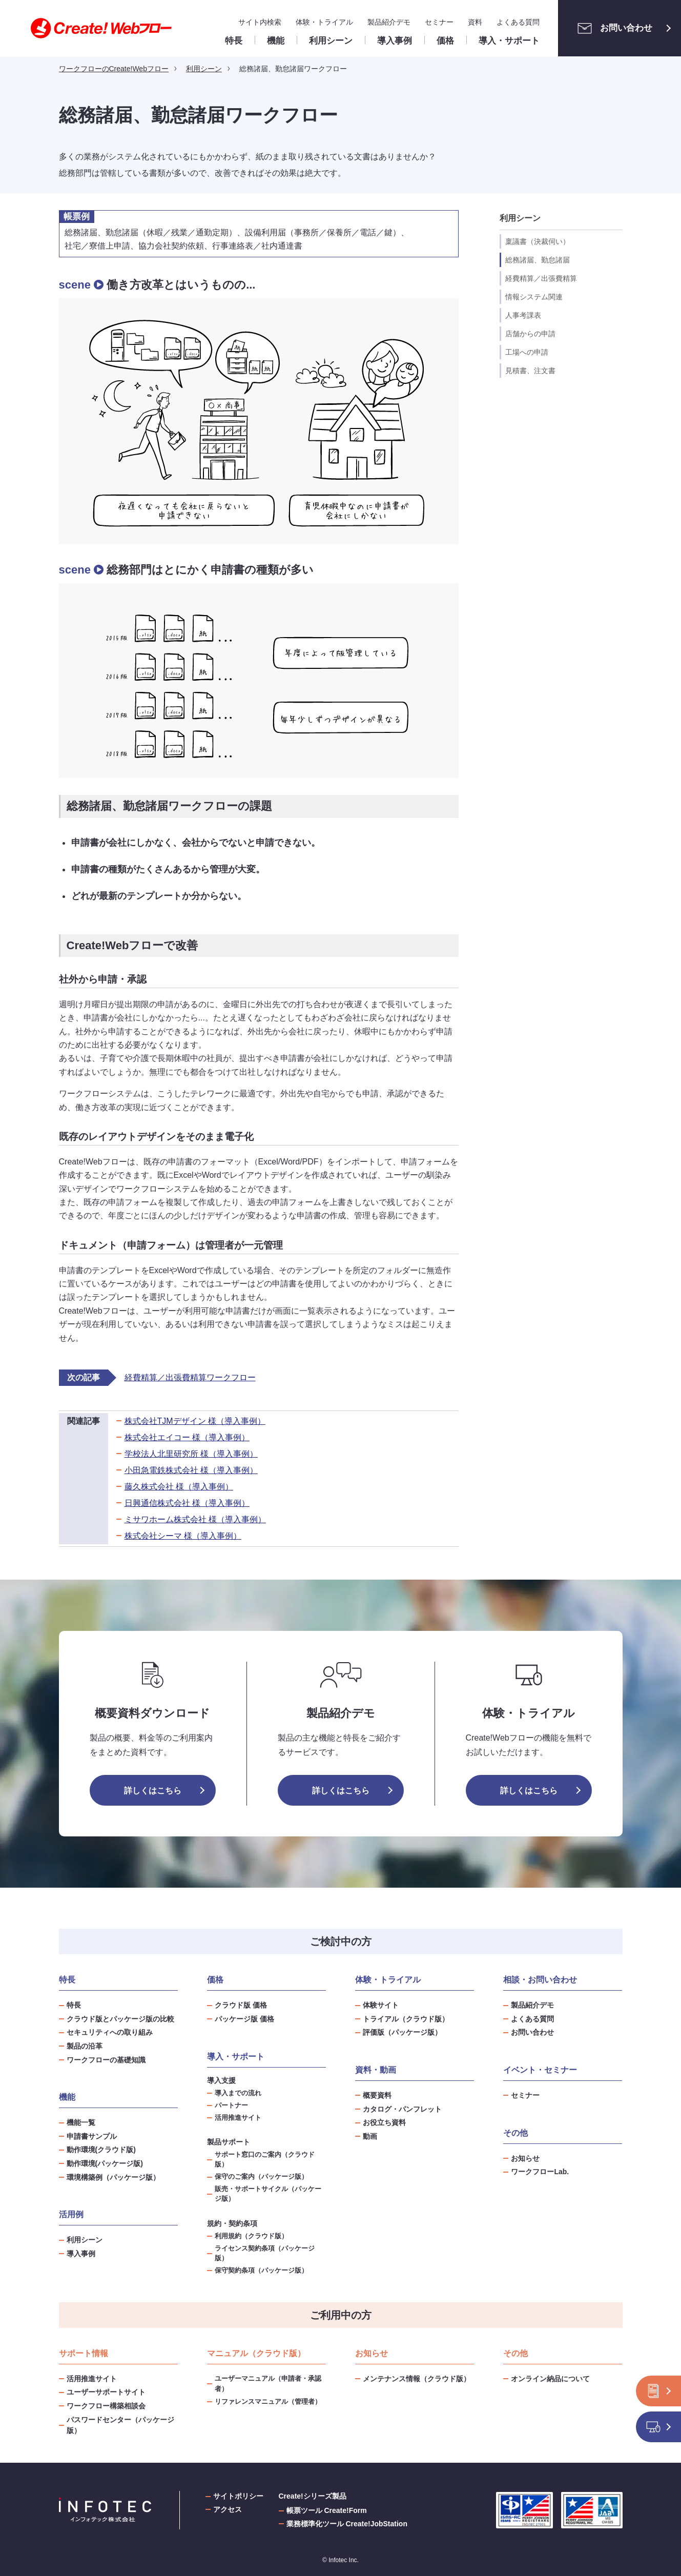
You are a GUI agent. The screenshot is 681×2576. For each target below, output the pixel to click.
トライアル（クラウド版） (406, 2019)
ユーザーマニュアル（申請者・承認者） (268, 2384)
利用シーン (84, 2240)
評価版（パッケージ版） (402, 2032)
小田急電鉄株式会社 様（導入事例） (191, 1470)
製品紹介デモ (388, 22)
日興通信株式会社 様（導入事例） (187, 1503)
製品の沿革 (84, 2046)
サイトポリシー (238, 2496)
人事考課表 (523, 315)
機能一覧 (81, 2122)
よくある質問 (518, 22)
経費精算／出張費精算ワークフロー (190, 1377)
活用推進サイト (238, 2117)
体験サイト (381, 2005)
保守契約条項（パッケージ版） (261, 2270)
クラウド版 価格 (241, 2005)
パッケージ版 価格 (244, 2019)
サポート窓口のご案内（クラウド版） (265, 2159)
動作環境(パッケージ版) (105, 2163)
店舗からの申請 (530, 334)
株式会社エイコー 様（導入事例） (187, 1437)
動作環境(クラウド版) (101, 2149)
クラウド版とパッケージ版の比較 (120, 2019)
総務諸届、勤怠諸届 (537, 260)
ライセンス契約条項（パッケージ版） (265, 2253)
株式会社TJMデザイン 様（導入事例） (195, 1421)
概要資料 (377, 2095)
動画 (370, 2136)
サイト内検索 (259, 22)
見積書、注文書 (530, 370)
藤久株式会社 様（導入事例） (179, 1486)
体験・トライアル (324, 22)
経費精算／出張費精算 (541, 278)
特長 (74, 2005)
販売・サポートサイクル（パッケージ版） (268, 2193)
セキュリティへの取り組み (110, 2032)
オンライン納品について (550, 2379)
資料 (475, 22)
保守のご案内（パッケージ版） (261, 2176)
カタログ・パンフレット (402, 2109)
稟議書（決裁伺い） (537, 241)
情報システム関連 (534, 297)
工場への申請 (526, 352)
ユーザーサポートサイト (106, 2392)
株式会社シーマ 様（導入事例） (183, 1535)
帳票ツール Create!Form (326, 2510)
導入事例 (81, 2254)
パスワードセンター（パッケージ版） (120, 2425)
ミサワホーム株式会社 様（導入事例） (195, 1519)
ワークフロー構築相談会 (106, 2406)
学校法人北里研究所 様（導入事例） (191, 1453)
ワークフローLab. (540, 2172)
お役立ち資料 (384, 2122)
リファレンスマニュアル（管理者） (268, 2401)
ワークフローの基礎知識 (106, 2060)
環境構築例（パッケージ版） (113, 2177)
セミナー (439, 22)
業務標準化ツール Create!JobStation (346, 2524)
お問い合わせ (612, 28)
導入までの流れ (238, 2093)
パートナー (231, 2105)
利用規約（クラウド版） (251, 2236)
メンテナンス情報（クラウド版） (416, 2379)
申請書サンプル (92, 2136)
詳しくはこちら (152, 1790)
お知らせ (525, 2158)
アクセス (227, 2509)
